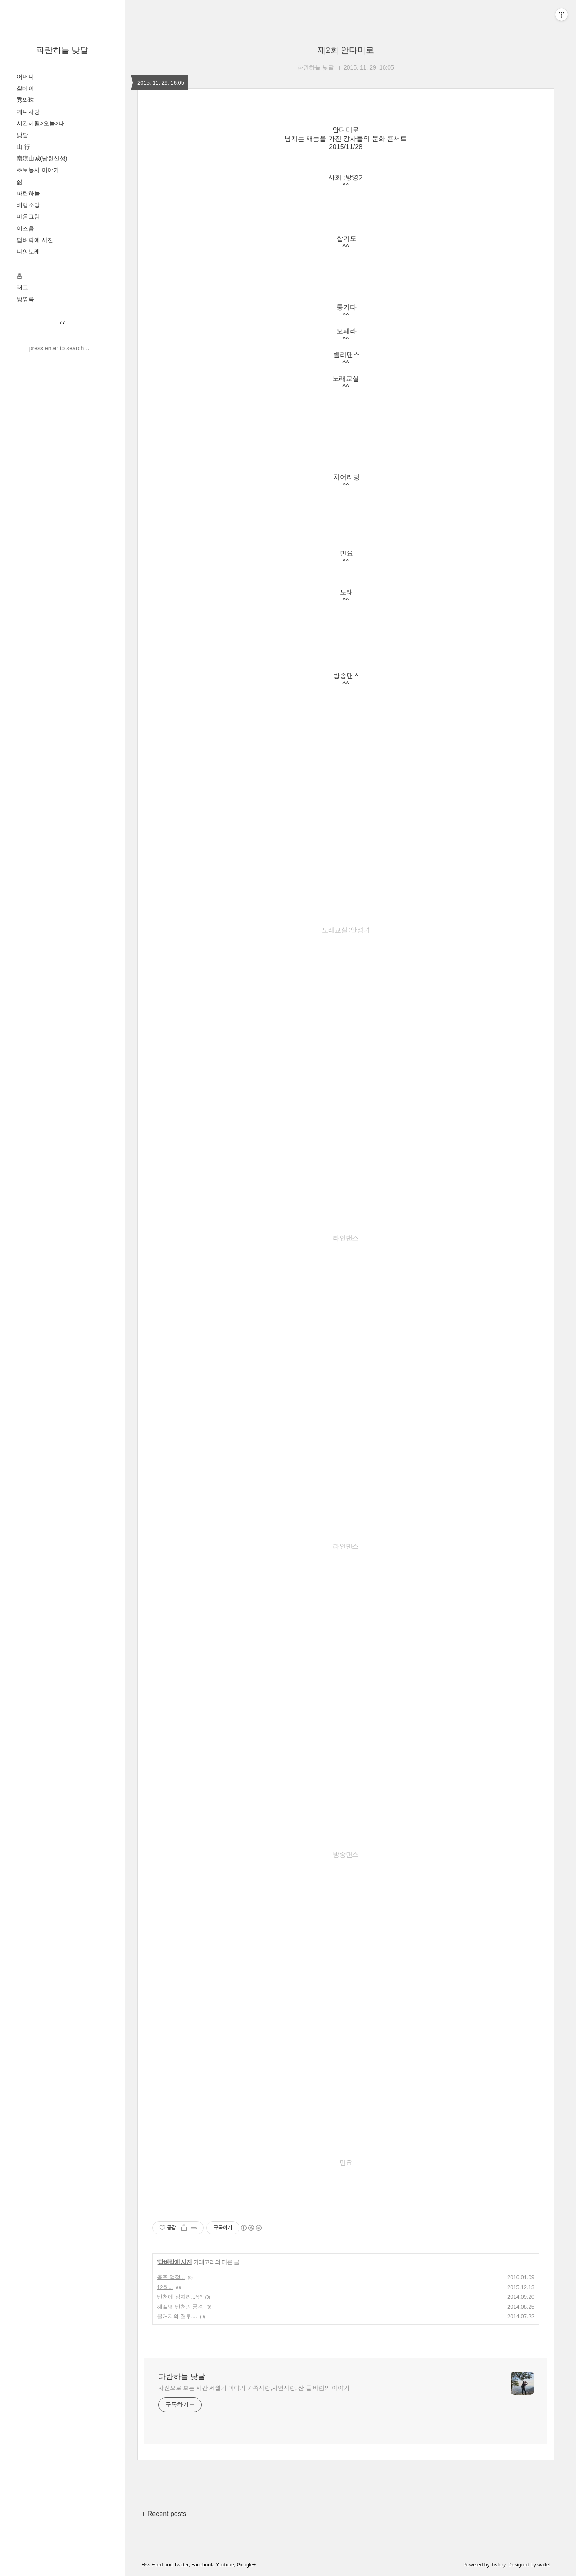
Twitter (181, 2565)
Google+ (246, 2565)
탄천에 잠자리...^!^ (179, 2297)
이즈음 (25, 228)
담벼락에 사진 (35, 240)
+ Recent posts (164, 2513)
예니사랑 (28, 111)
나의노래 (28, 251)
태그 (22, 287)
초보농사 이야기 (38, 170)
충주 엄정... (171, 2277)
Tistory (498, 2565)
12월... (165, 2287)
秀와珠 (25, 100)
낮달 (22, 135)
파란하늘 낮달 (62, 50)
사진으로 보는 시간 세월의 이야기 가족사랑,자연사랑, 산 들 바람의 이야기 (253, 2387)
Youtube (225, 2565)
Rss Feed (152, 2565)
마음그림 (28, 216)
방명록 (25, 299)
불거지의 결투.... (177, 2316)
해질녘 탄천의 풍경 (180, 2307)
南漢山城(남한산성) (42, 158)
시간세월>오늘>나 (40, 123)
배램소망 (28, 205)
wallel (543, 2565)
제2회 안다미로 (345, 50)
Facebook (202, 2565)
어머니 (25, 76)
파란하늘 (28, 193)
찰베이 (25, 88)
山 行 (23, 146)
